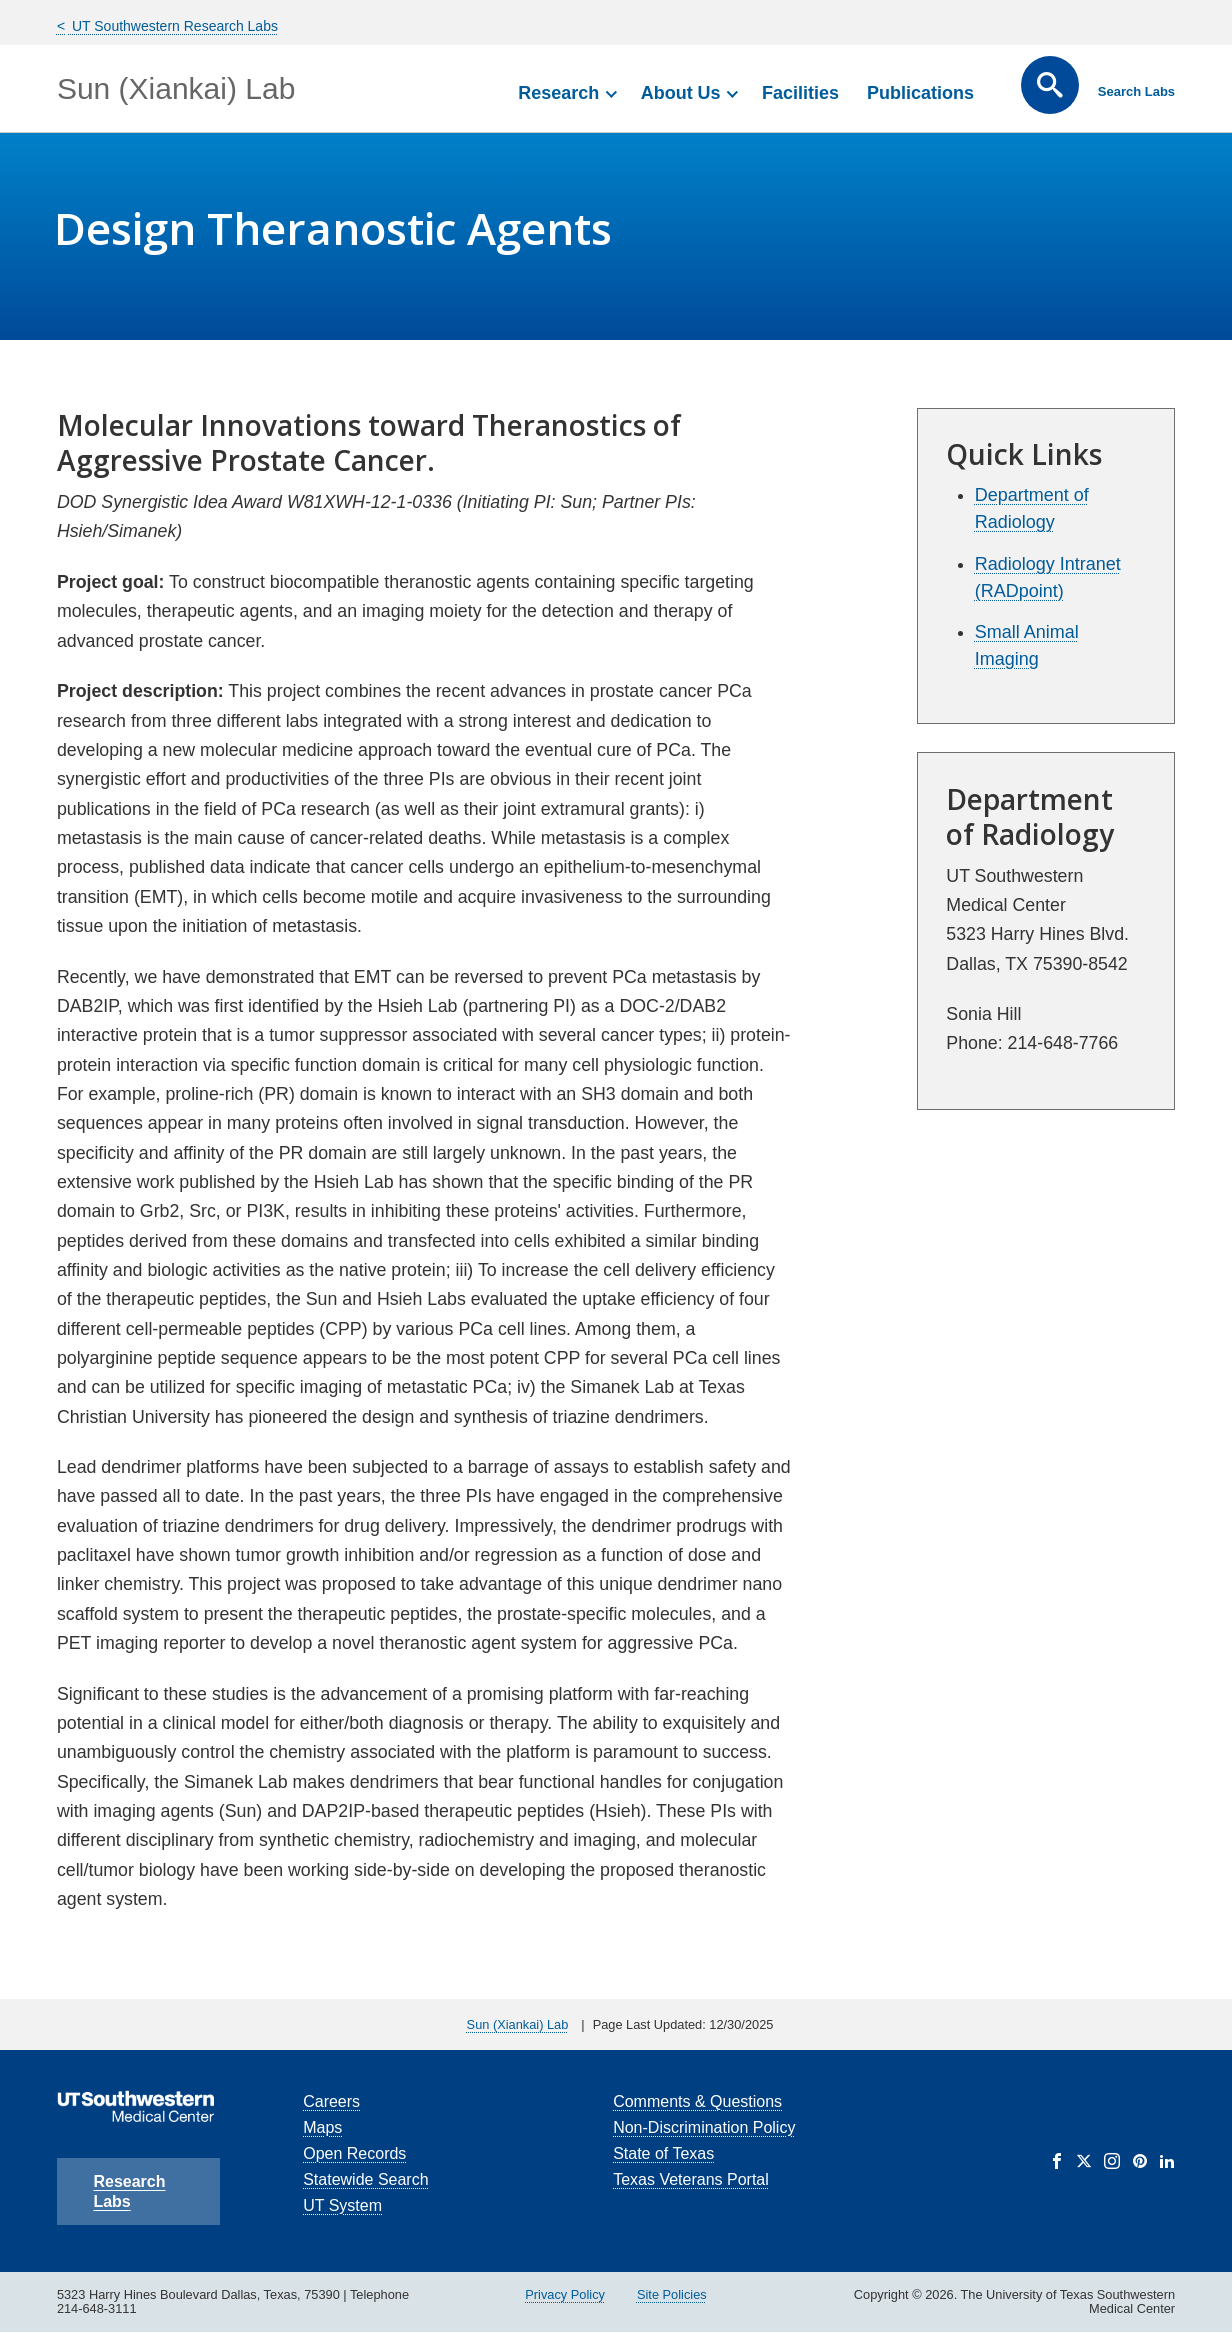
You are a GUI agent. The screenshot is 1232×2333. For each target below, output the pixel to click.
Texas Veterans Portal (691, 2179)
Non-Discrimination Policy (704, 2127)
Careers (331, 2101)
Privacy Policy (565, 2294)
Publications (920, 93)
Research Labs (129, 2191)
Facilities (800, 93)
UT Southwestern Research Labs (173, 26)
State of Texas (663, 2153)
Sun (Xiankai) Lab (176, 88)
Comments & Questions (697, 2101)
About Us (681, 93)
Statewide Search (365, 2179)
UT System (342, 2205)
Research (558, 93)
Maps (322, 2127)
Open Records (354, 2153)
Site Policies (672, 2294)
